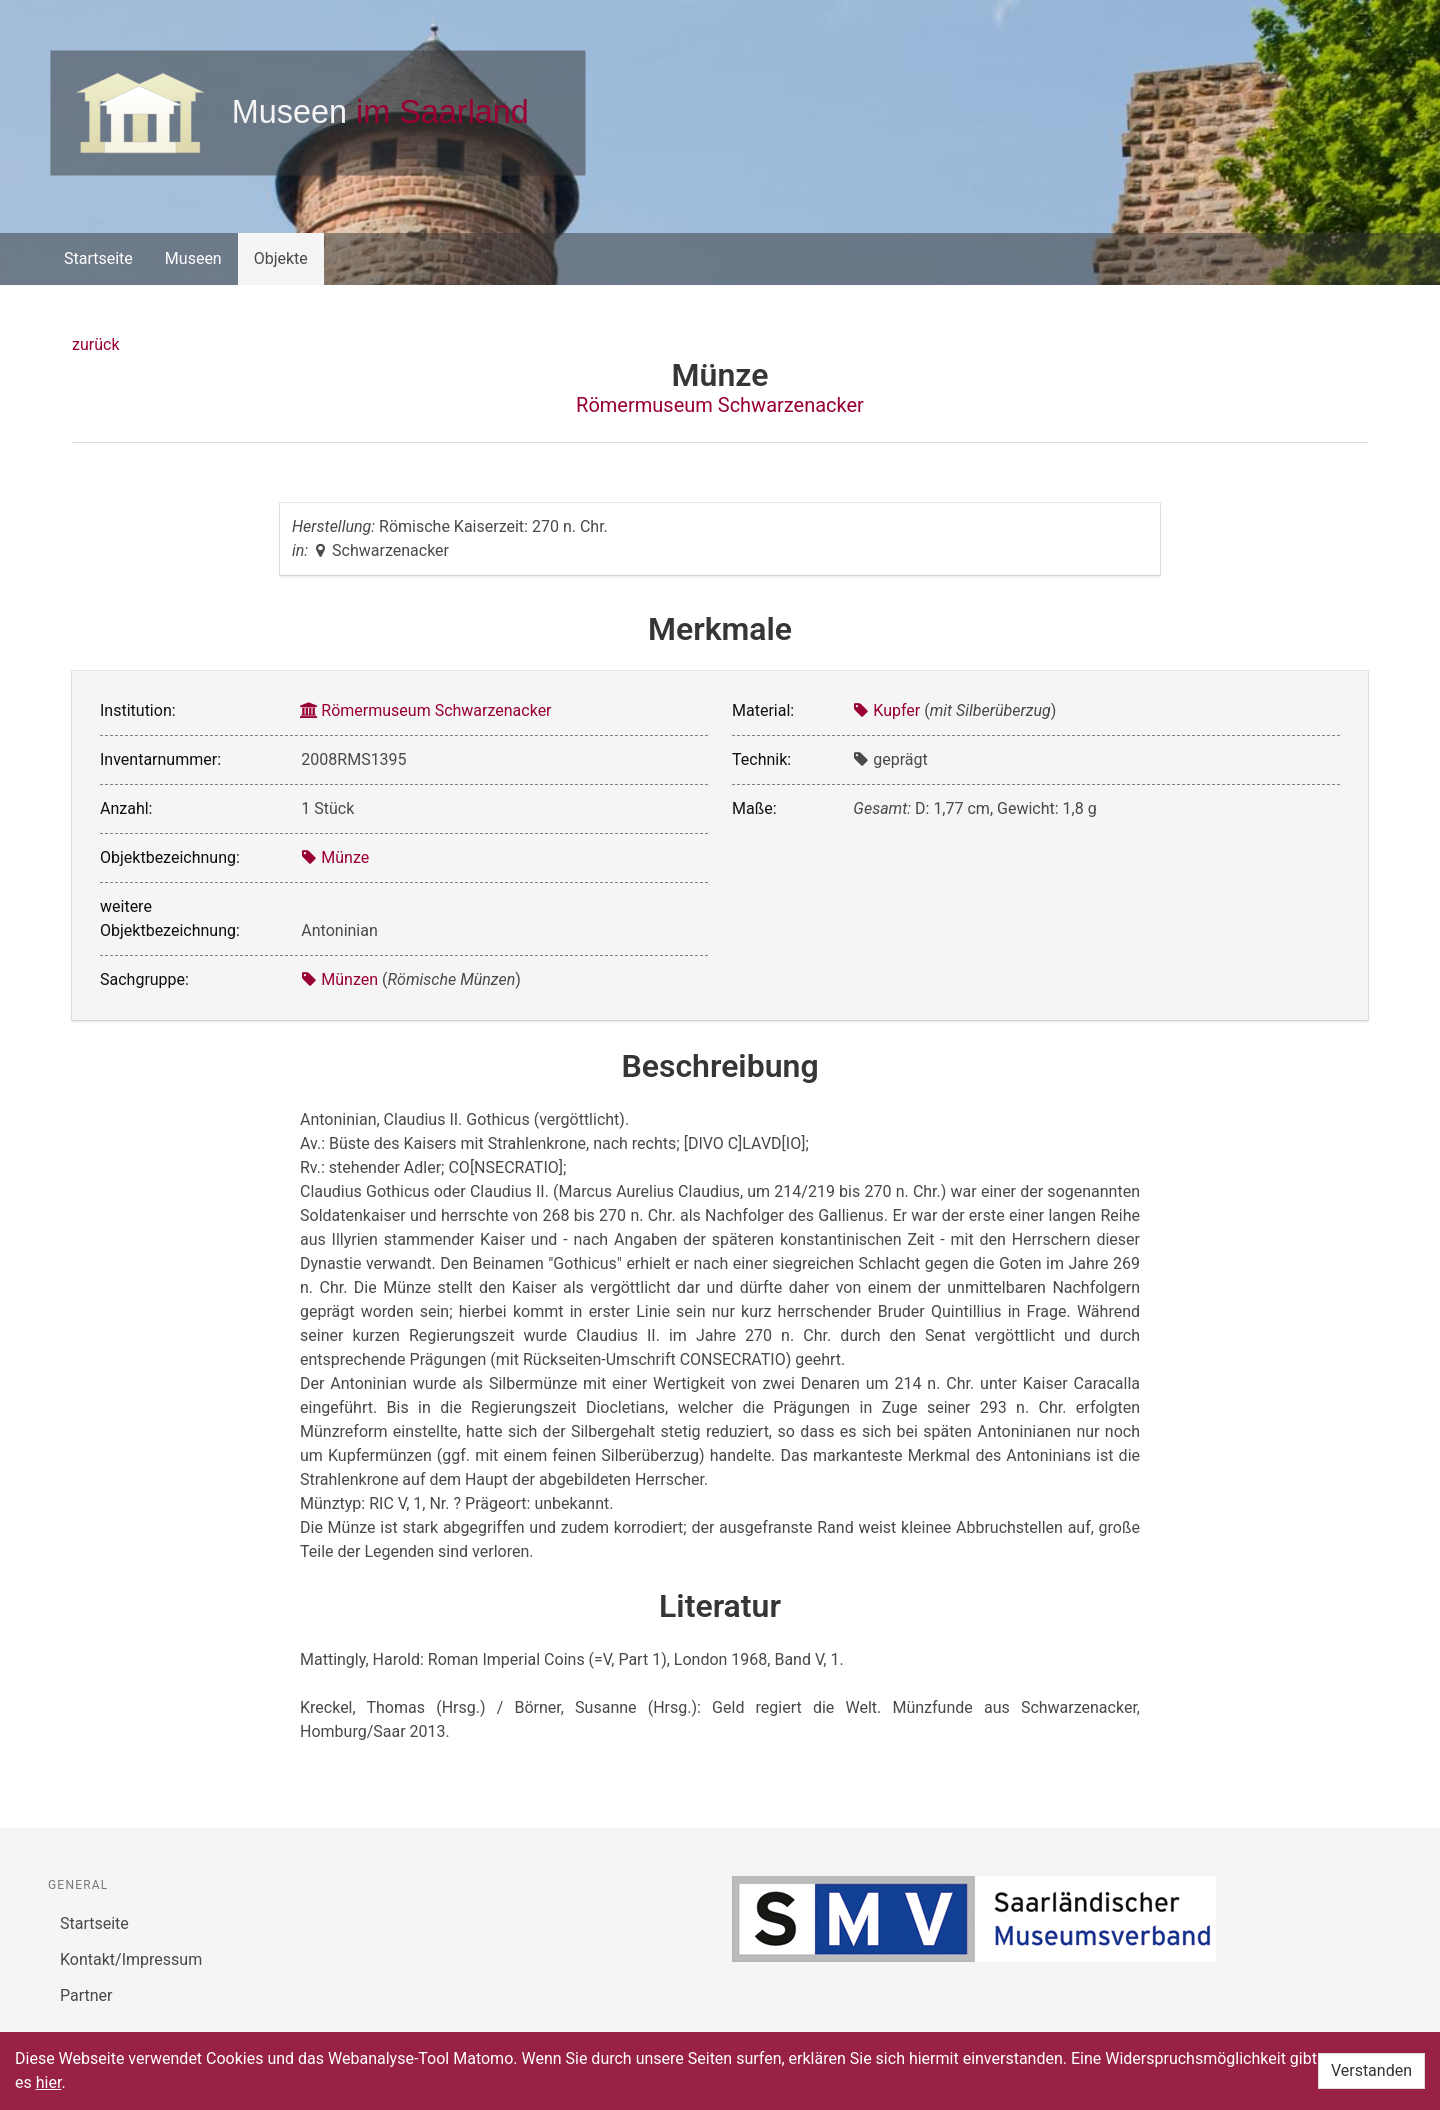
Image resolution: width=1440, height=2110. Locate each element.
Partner (86, 1995)
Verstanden (1371, 2070)
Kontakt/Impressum (131, 1959)
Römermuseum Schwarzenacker (720, 405)
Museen (193, 258)
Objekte (281, 258)
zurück (95, 344)
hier (49, 2082)
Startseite (98, 258)
